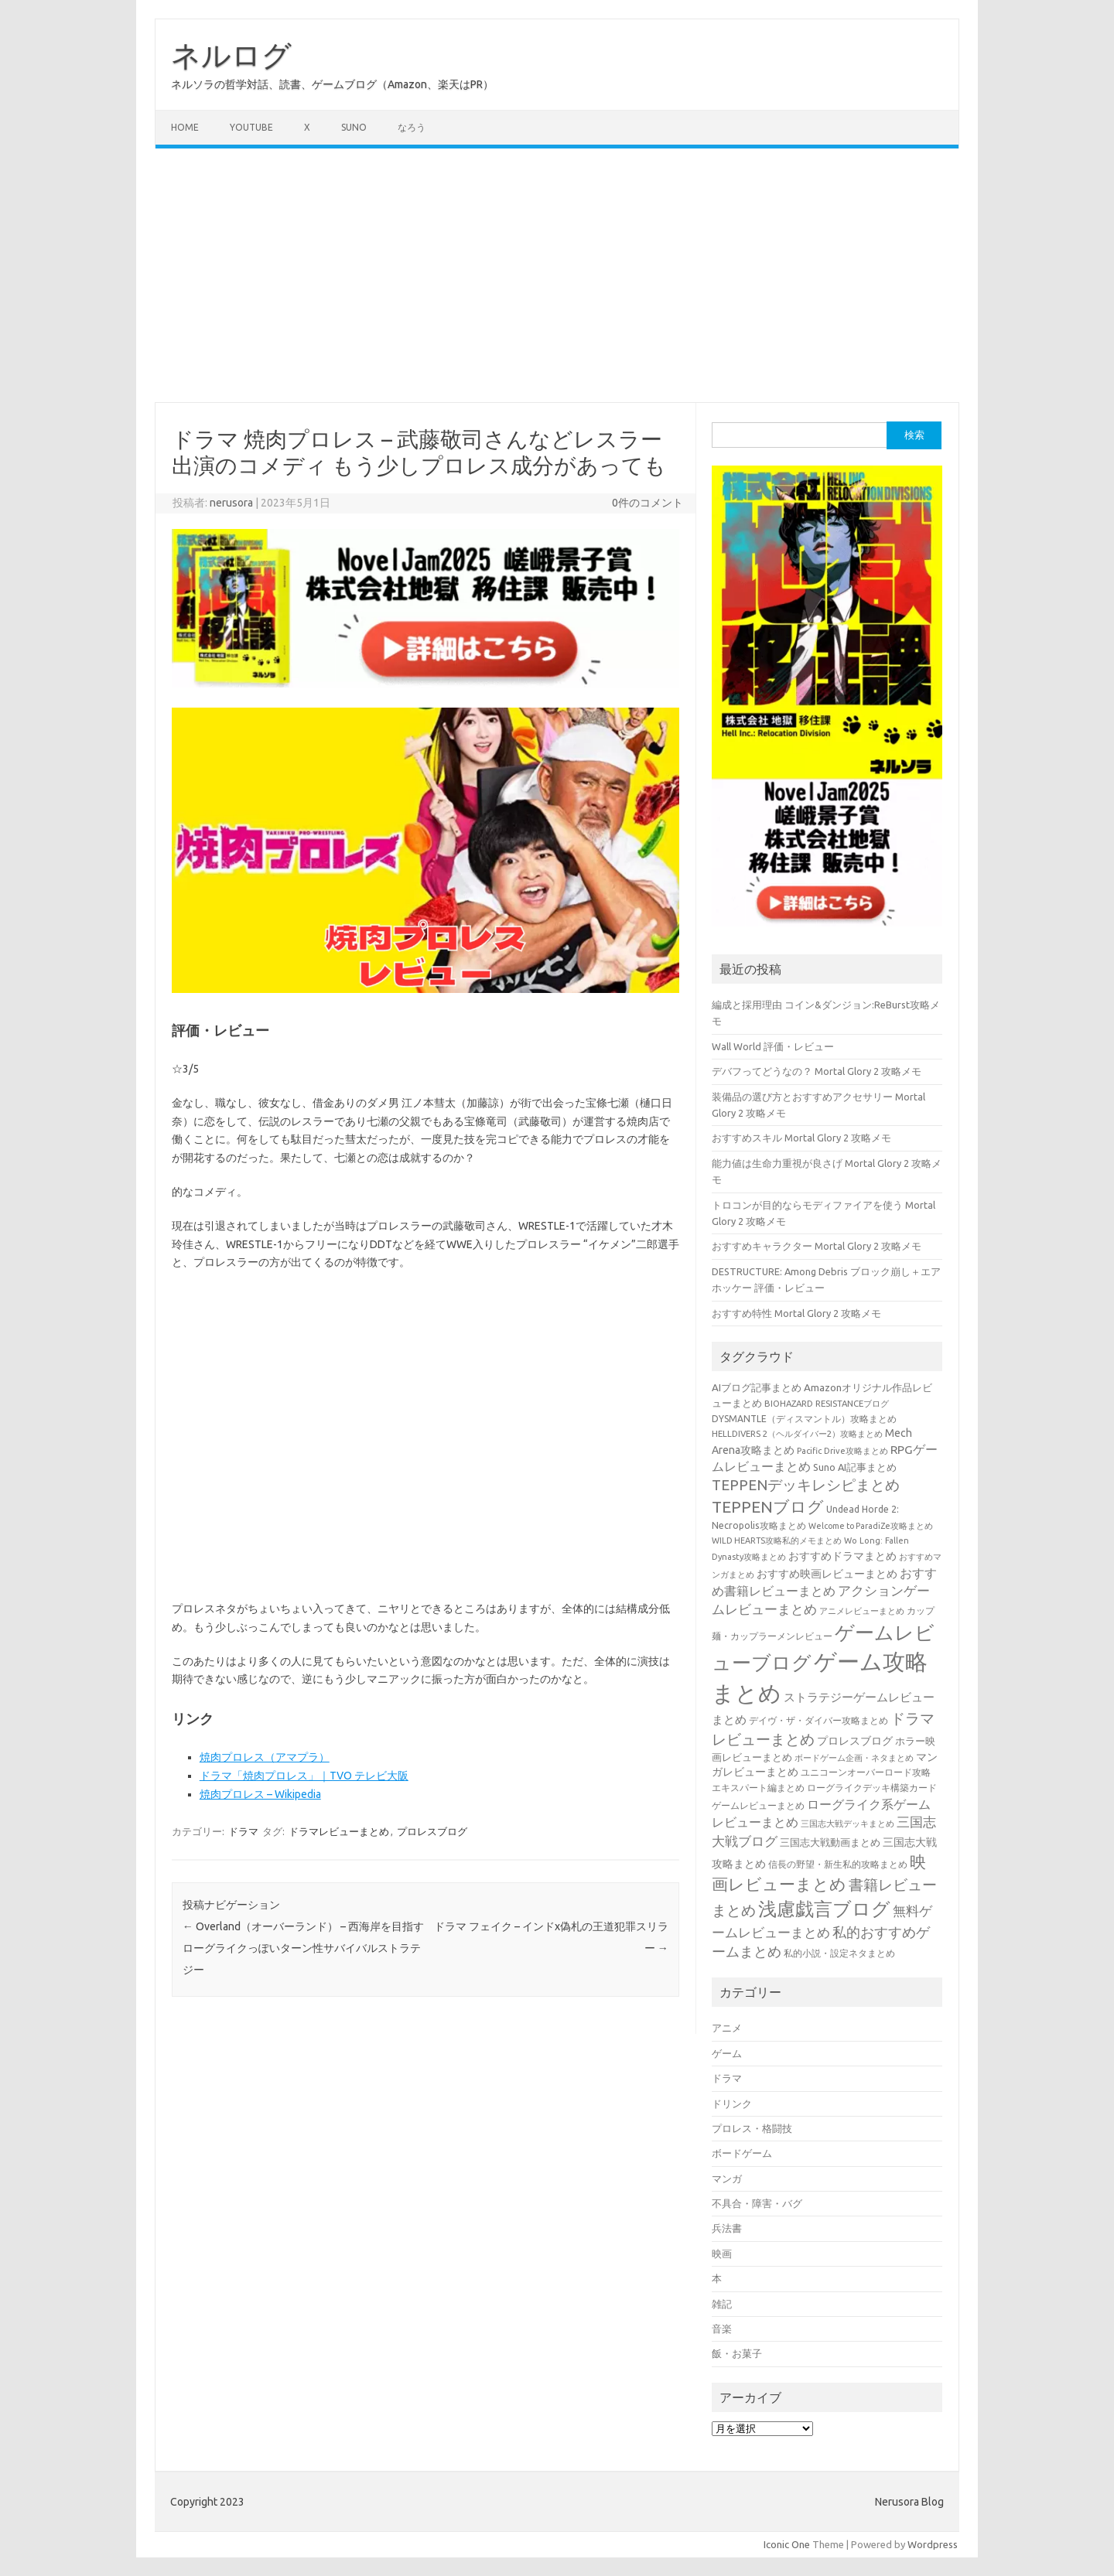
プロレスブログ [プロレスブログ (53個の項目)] (855, 1741)
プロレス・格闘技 (752, 2128)
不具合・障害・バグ (757, 2203)
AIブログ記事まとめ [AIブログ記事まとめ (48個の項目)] (756, 1387)
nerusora (231, 502)
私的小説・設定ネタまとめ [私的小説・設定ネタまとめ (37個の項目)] (839, 1953)
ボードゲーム (742, 2153)
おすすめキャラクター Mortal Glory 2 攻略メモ (816, 1245)
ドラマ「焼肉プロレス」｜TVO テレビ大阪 (304, 1775)
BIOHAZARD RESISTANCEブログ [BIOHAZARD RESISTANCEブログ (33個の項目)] (826, 1403)
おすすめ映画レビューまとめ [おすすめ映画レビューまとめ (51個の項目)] (827, 1574)
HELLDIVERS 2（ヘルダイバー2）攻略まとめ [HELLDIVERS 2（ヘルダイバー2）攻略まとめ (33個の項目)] (797, 1433)
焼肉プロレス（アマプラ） (265, 1757)
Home (185, 127)
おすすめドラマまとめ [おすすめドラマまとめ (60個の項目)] (842, 1556)
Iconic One (787, 2544)
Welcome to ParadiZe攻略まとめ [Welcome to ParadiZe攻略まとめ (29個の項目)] (870, 1525)
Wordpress (932, 2544)
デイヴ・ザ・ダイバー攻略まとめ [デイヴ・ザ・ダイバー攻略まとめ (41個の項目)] (818, 1719)
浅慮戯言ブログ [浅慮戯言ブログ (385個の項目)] (824, 1908)
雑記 (722, 2303)
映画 (722, 2253)
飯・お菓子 (737, 2353)
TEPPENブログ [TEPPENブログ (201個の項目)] (768, 1507)
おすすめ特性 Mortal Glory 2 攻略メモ (796, 1313)
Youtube (251, 127)
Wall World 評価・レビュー (773, 1046)
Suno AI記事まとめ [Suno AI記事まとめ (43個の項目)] (855, 1467)
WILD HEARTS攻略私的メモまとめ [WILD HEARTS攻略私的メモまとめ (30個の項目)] (777, 1540)
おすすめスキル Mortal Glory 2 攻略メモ (801, 1137)
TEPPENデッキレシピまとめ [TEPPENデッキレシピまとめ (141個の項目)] (806, 1484)
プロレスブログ (432, 1831)
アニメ (727, 2027)
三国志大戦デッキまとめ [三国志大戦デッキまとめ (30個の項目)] (847, 1823)
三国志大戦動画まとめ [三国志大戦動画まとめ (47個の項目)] (830, 1842)
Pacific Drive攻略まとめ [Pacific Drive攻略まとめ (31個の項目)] (842, 1450)
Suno (354, 127)
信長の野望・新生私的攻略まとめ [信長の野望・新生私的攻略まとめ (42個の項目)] (837, 1863)
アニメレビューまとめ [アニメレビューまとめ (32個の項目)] (861, 1611)
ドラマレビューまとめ (339, 1831)
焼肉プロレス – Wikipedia (260, 1794)
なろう (411, 127)
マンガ (727, 2178)
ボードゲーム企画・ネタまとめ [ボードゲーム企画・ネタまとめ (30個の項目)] (854, 1757)
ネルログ (231, 55)
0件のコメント (647, 502)
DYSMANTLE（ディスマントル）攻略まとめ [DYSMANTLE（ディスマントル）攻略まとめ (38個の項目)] (804, 1419)
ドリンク (732, 2103)
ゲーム (727, 2053)
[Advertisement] (557, 275)
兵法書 (727, 2228)
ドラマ (243, 1831)
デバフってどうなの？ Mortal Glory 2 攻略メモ (816, 1071)
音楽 (722, 2328)
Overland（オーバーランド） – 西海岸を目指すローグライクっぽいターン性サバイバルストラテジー (303, 1948)
